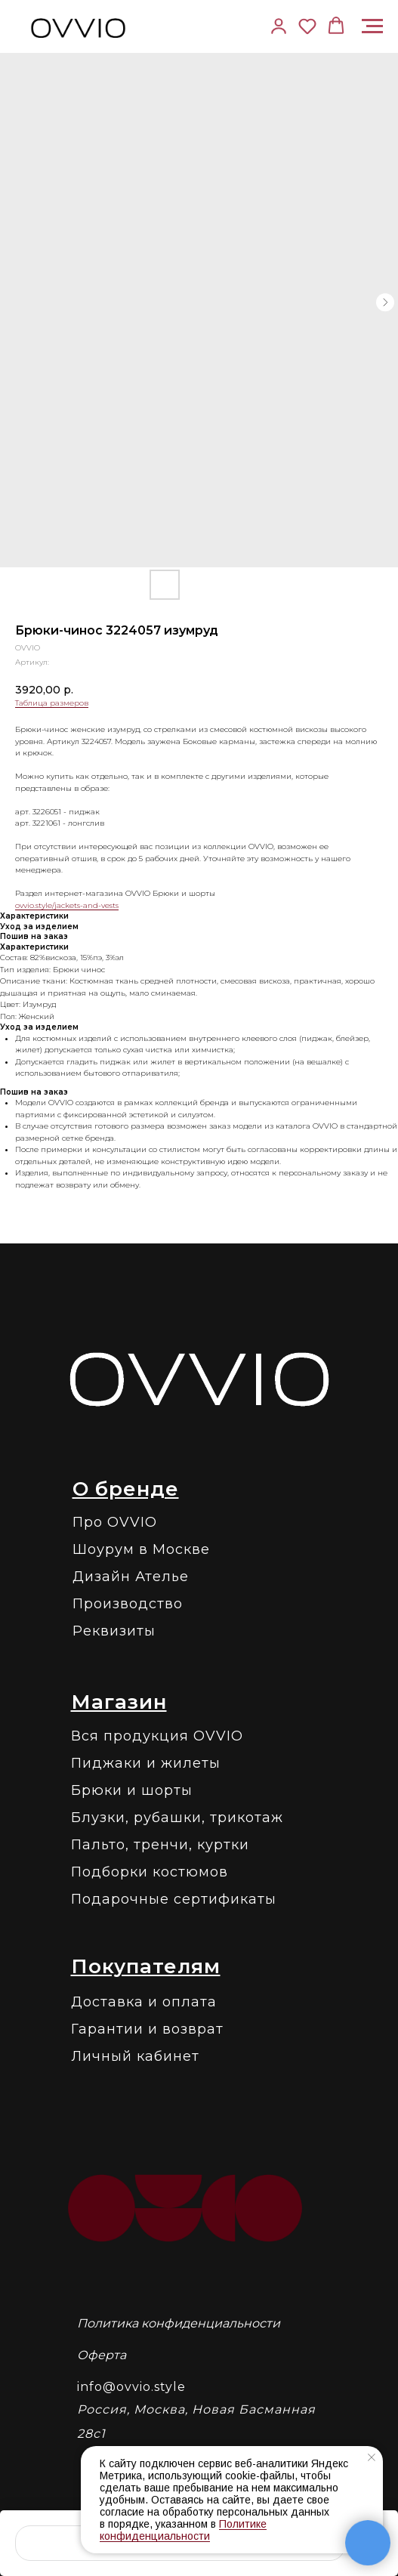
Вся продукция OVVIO (157, 1736)
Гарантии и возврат (147, 2029)
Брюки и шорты (132, 1790)
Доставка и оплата (144, 2002)
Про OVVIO (115, 1522)
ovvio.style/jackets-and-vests (67, 905)
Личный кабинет (135, 2056)
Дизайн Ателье (131, 1576)
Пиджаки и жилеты (146, 1763)
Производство (128, 1603)
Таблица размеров (51, 703)
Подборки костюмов (149, 1872)
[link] (279, 26)
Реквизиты (114, 1631)
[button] (307, 26)
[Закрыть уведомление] (371, 2457)
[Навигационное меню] (372, 26)
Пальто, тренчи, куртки (160, 1844)
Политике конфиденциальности (183, 2530)
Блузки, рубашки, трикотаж (177, 1817)
